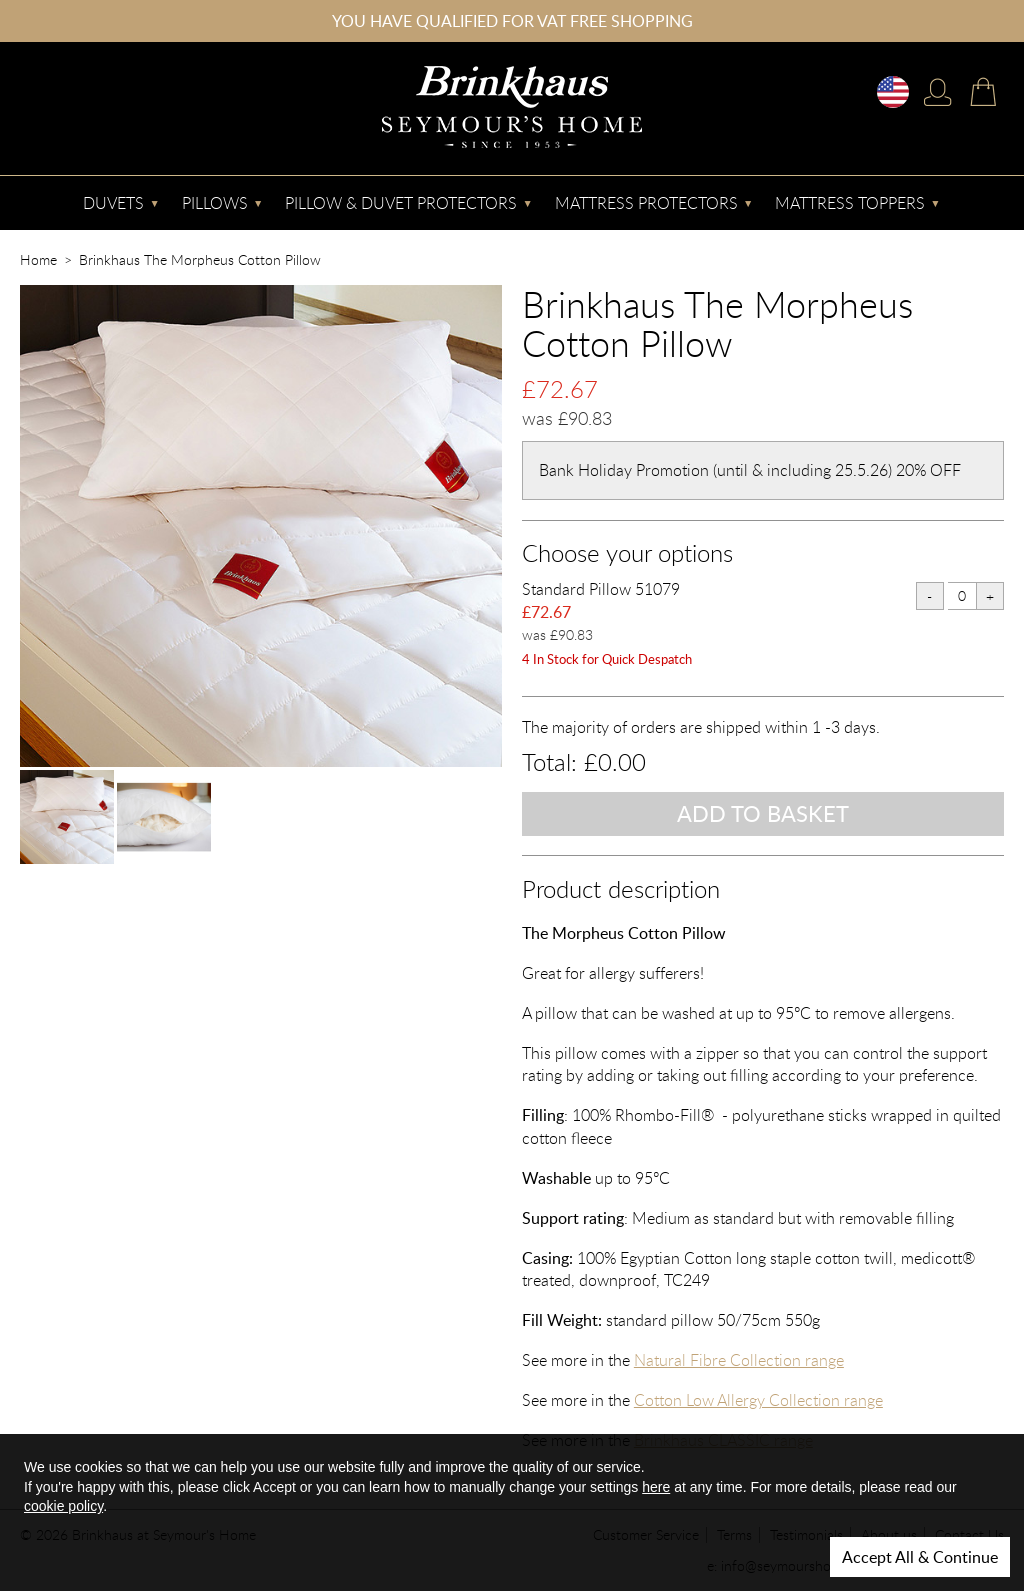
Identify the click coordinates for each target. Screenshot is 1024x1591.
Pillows (215, 203)
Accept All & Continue (920, 1557)
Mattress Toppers (850, 203)
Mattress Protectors (646, 203)
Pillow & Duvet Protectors (401, 203)
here (656, 1487)
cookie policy (63, 1506)
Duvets (113, 203)
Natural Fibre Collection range (739, 1360)
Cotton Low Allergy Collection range (758, 1400)
